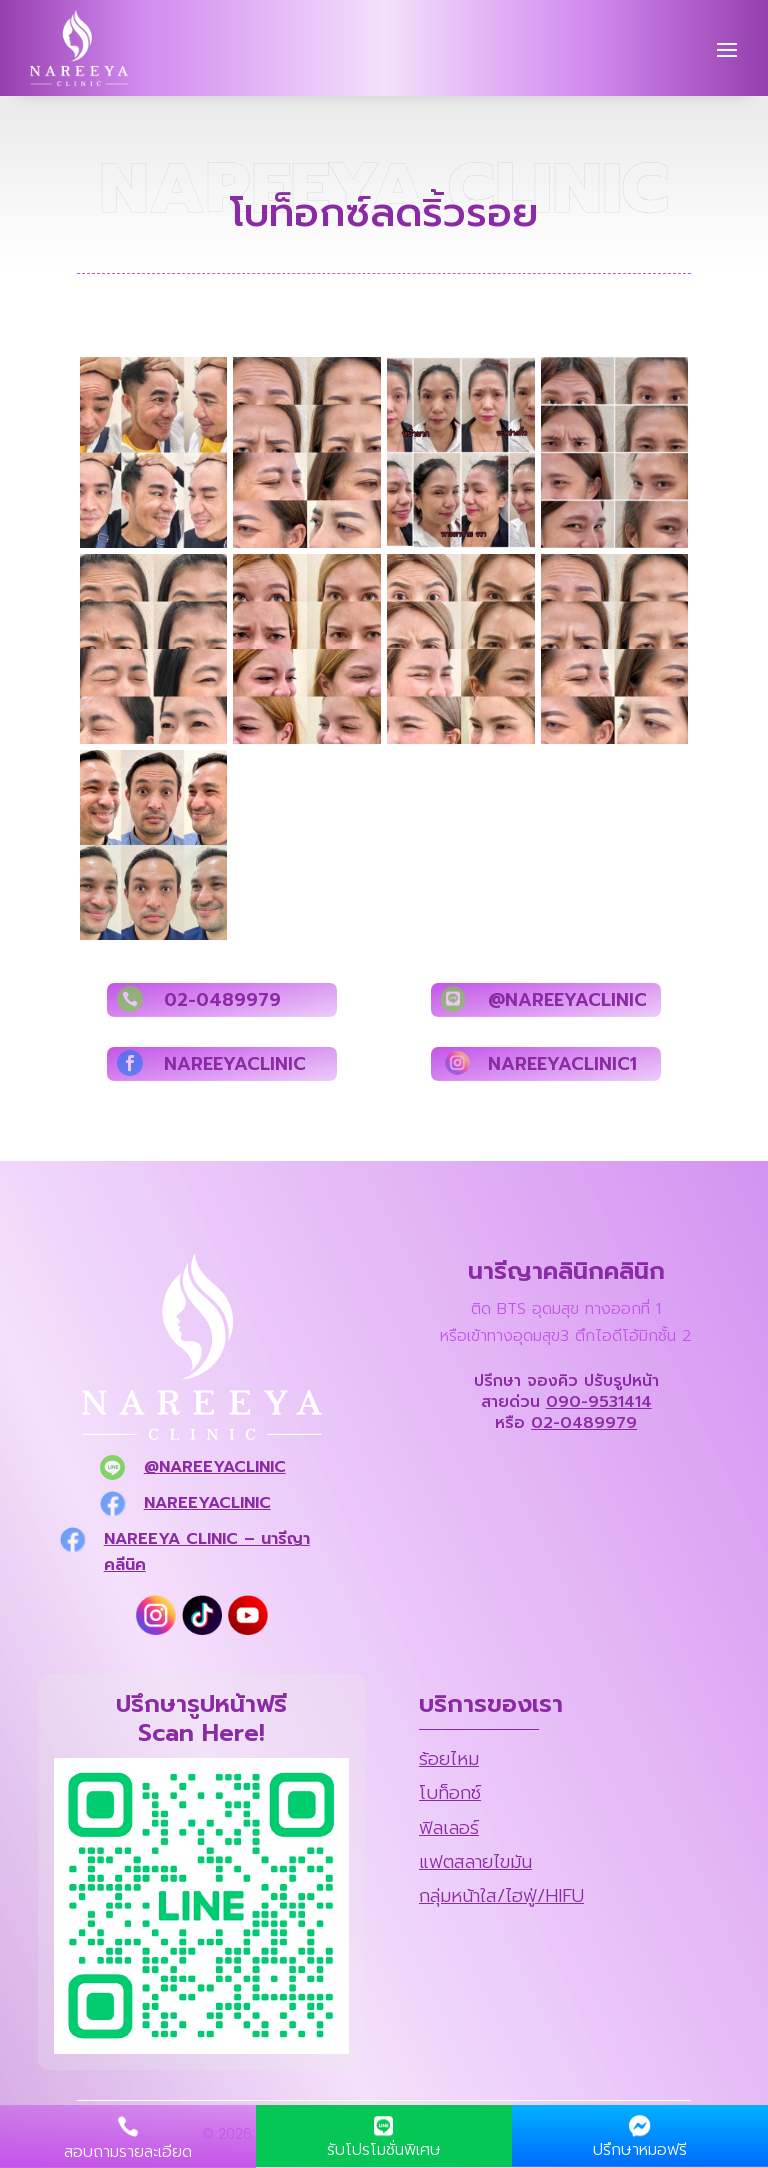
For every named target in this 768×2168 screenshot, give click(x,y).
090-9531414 (599, 1402)
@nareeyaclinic (215, 1467)
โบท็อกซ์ (450, 1793)
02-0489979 (584, 1423)
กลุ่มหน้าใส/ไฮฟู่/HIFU (501, 1896)
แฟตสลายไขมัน (475, 1862)
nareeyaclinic (207, 1503)
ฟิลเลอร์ (449, 1828)
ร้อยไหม (449, 1759)
